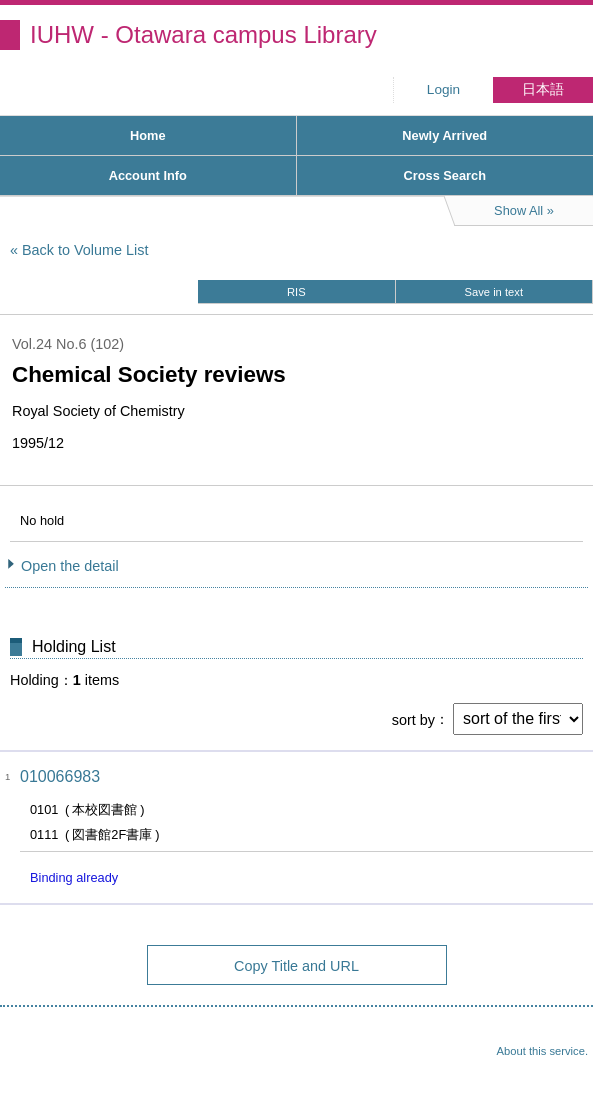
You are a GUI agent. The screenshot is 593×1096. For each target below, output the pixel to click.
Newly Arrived (444, 135)
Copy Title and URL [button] (296, 966)
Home (148, 135)
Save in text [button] (494, 292)
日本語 (543, 89)
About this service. (542, 1051)
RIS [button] (296, 292)
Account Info (148, 175)
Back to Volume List (85, 250)
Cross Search (444, 175)
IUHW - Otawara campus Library (203, 34)
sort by (413, 719)
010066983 (60, 776)
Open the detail (70, 566)
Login (443, 89)
